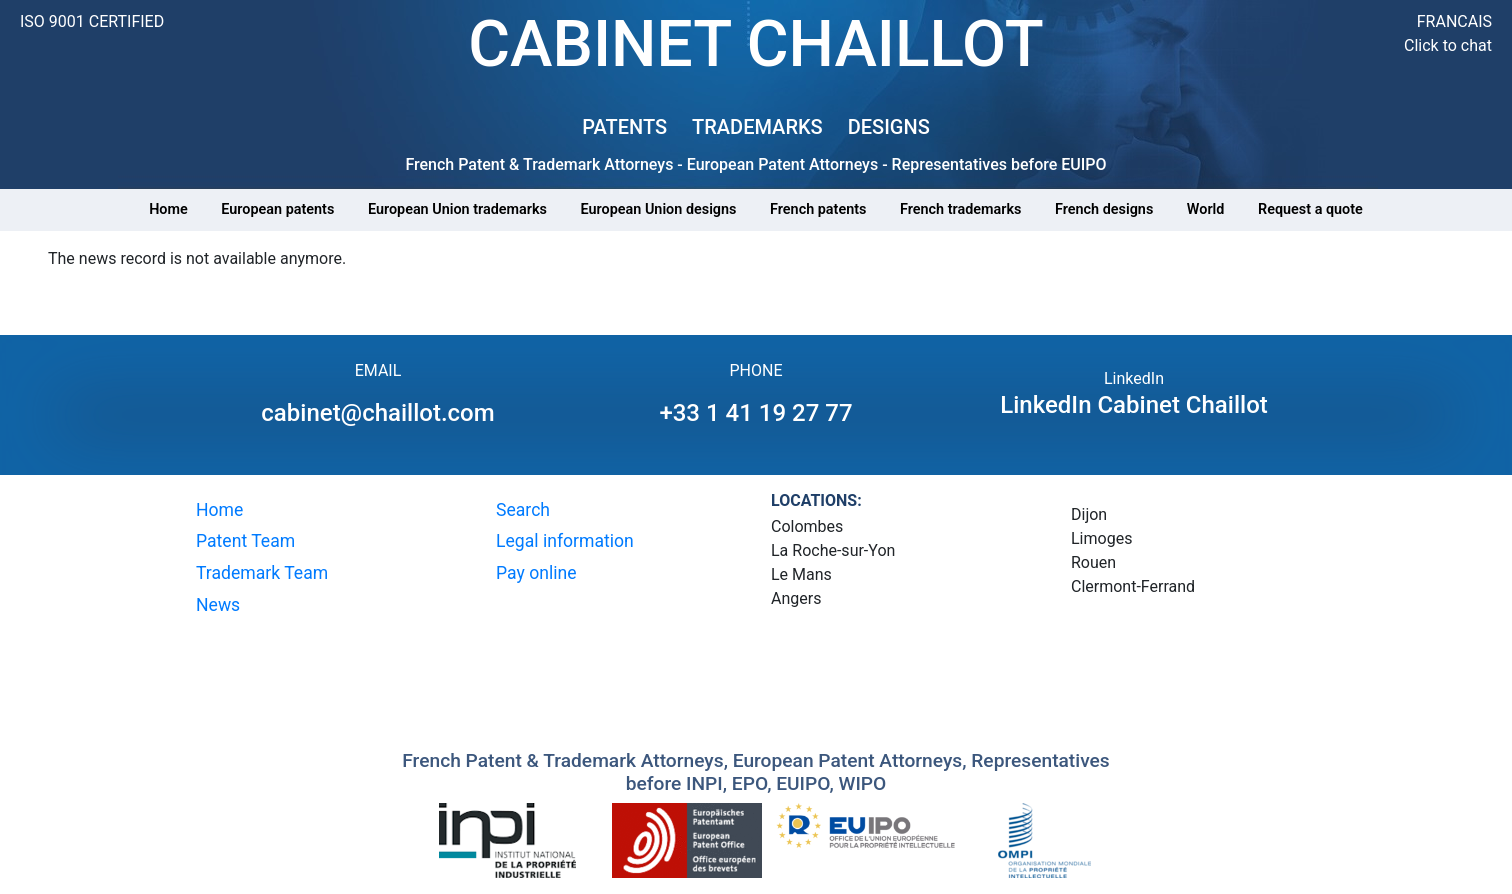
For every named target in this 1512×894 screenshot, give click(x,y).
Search (523, 510)
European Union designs (659, 209)
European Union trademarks (457, 209)
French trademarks (960, 209)
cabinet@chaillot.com (377, 413)
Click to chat (1448, 45)
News (218, 605)
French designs (1104, 209)
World (1206, 209)
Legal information (565, 541)
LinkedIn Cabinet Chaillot (1134, 405)
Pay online (536, 573)
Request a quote (1310, 209)
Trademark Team (262, 573)
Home (168, 209)
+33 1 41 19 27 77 (755, 413)
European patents (277, 209)
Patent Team (245, 541)
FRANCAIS (1454, 21)
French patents (818, 209)
